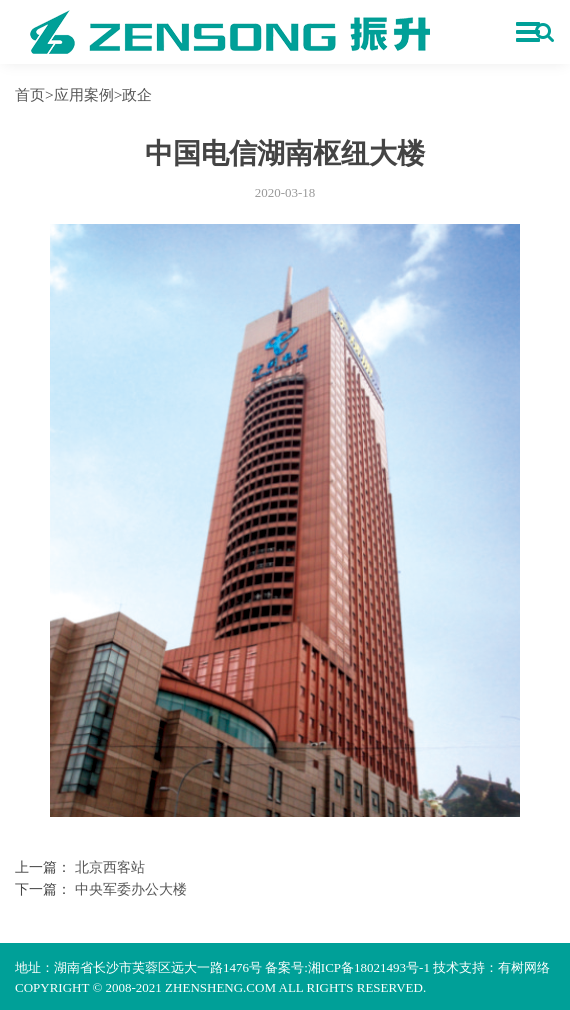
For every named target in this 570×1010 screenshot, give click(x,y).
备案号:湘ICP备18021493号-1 (347, 967)
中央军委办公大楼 (131, 889)
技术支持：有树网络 (491, 967)
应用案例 (84, 94)
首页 (30, 94)
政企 (137, 94)
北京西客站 (110, 867)
